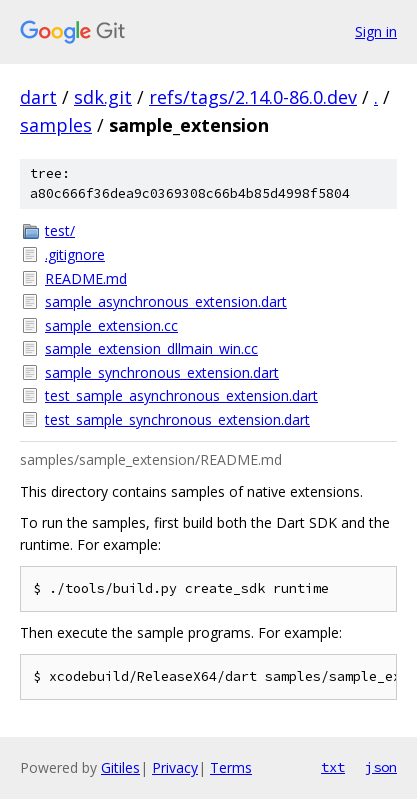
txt (333, 767)
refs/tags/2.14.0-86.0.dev (253, 97)
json (381, 767)
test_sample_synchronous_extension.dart (177, 419)
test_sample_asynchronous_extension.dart (181, 395)
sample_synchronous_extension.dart (162, 372)
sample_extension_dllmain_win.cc (151, 348)
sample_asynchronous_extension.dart (166, 301)
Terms (231, 767)
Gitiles (120, 767)
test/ (60, 230)
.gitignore (75, 254)
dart (38, 97)
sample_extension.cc (111, 325)
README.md (86, 278)
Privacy (175, 767)
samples (56, 125)
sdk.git (103, 97)
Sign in (376, 31)
